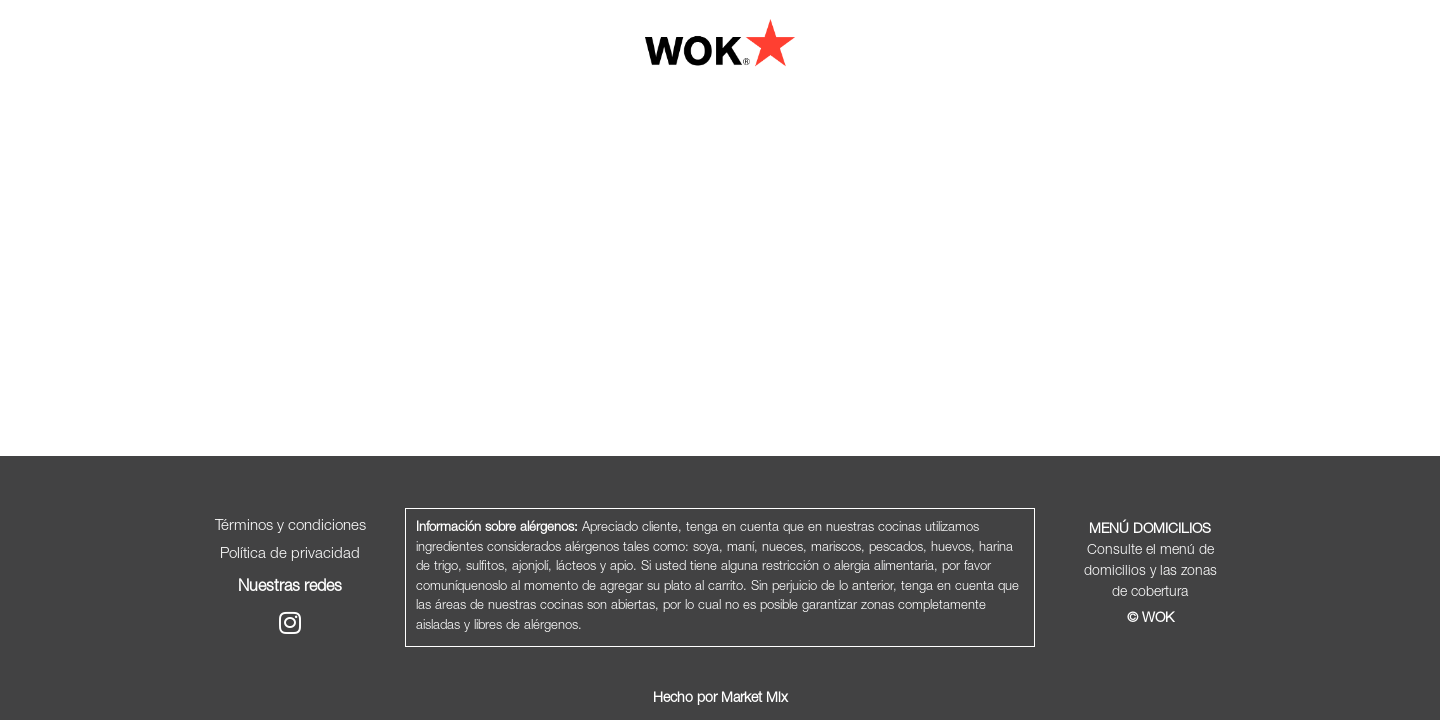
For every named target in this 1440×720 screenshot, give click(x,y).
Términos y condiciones (290, 526)
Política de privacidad (290, 554)
